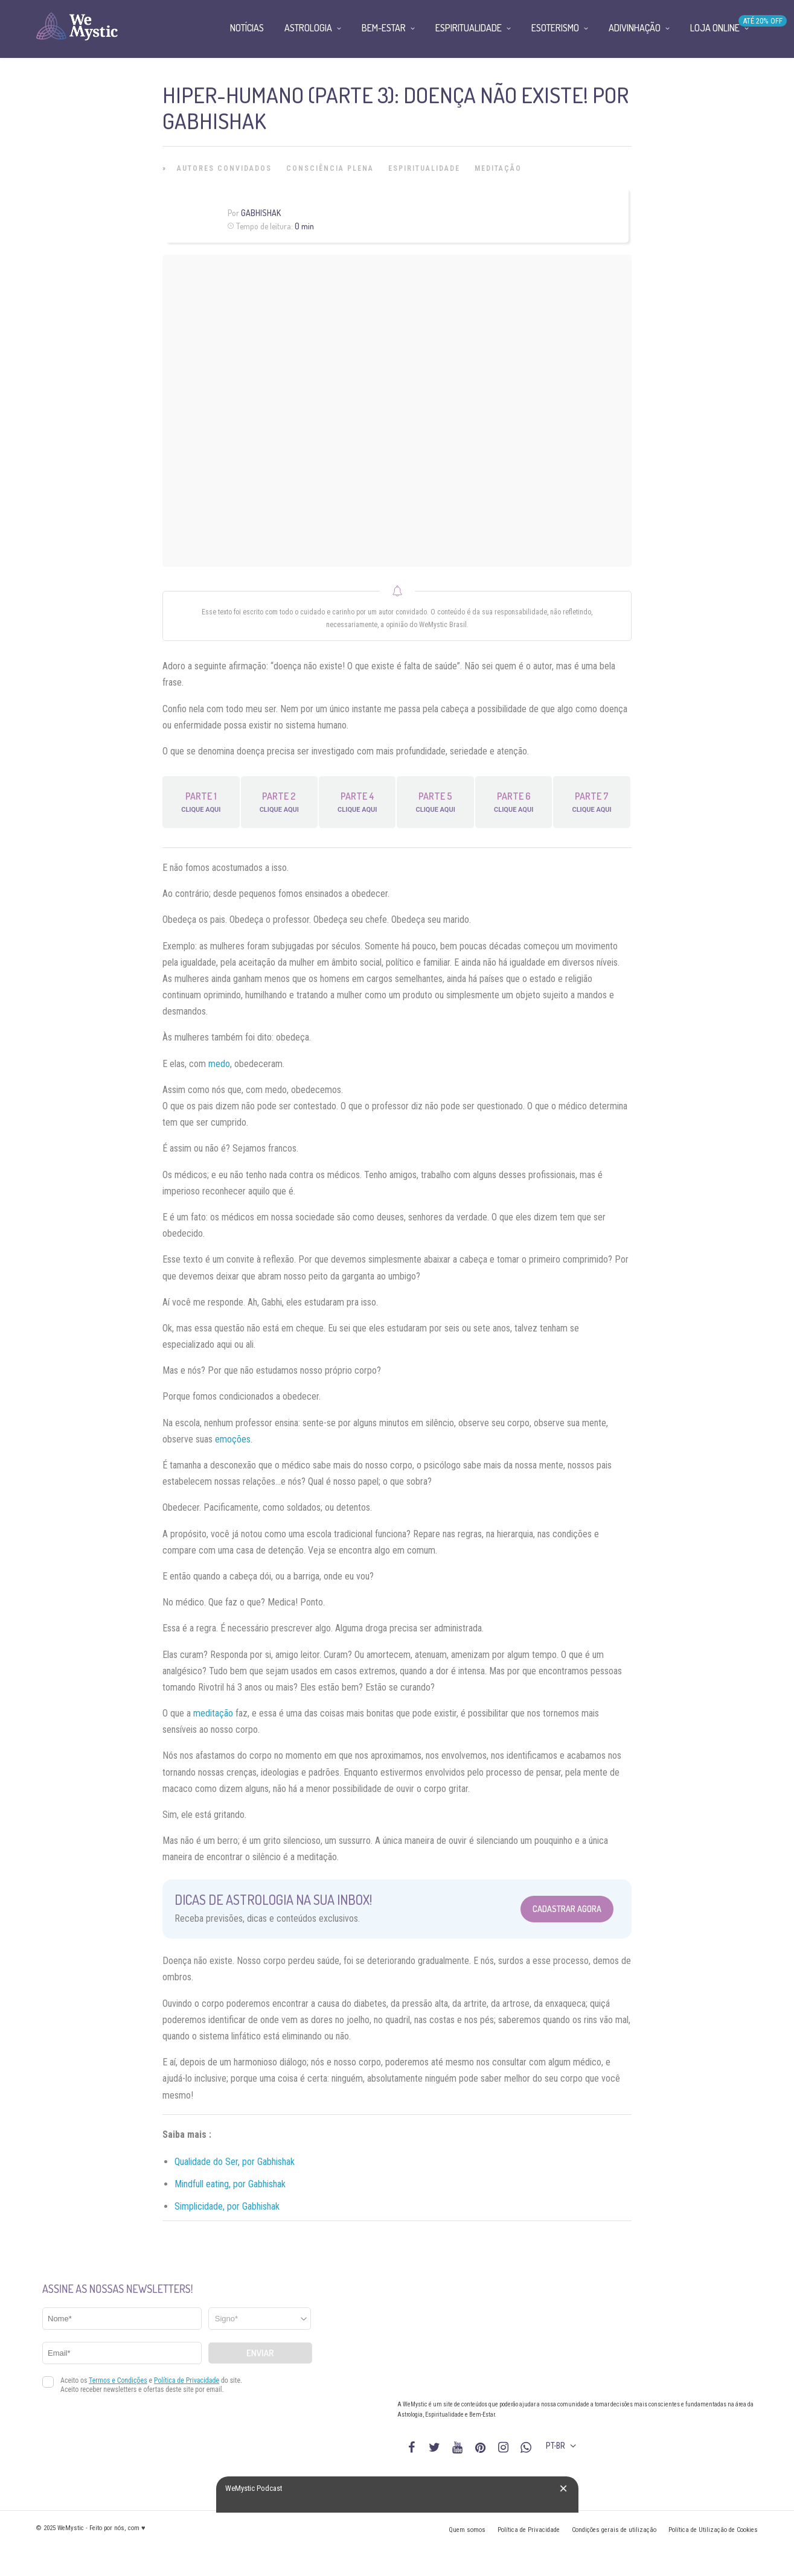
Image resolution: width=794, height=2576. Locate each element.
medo (219, 1064)
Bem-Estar (384, 28)
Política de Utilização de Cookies (713, 2530)
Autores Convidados (224, 168)
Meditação (498, 168)
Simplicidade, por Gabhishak (227, 2206)
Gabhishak (261, 213)
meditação (213, 1713)
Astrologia (308, 28)
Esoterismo (555, 28)
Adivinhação (635, 28)
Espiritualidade (424, 168)
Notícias (247, 28)
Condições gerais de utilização (614, 2530)
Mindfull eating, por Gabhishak (230, 2184)
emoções (233, 1439)
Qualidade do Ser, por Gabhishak (234, 2161)
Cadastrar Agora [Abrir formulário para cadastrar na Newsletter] (567, 1909)
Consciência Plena (330, 168)
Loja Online (715, 28)
